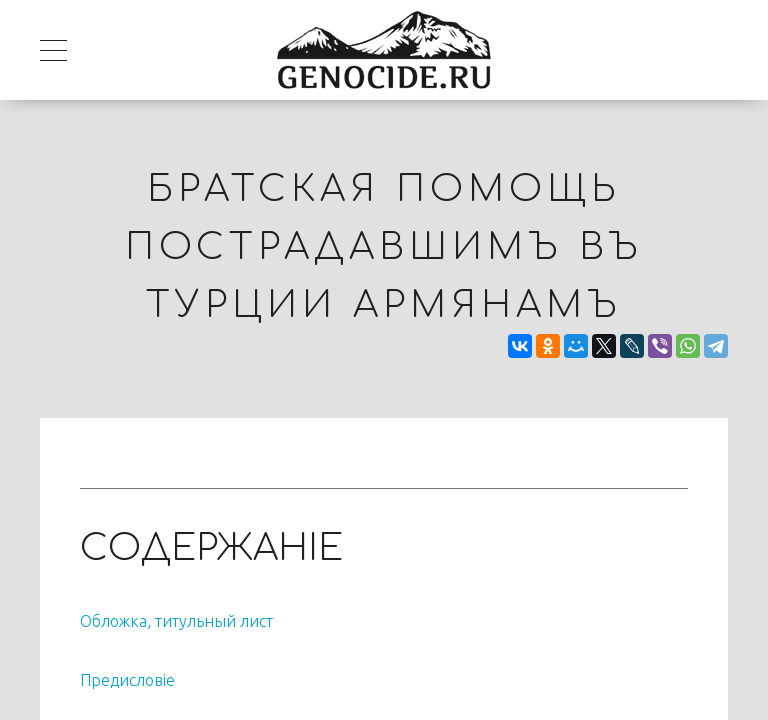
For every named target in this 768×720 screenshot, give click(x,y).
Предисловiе (127, 680)
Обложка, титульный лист (176, 621)
